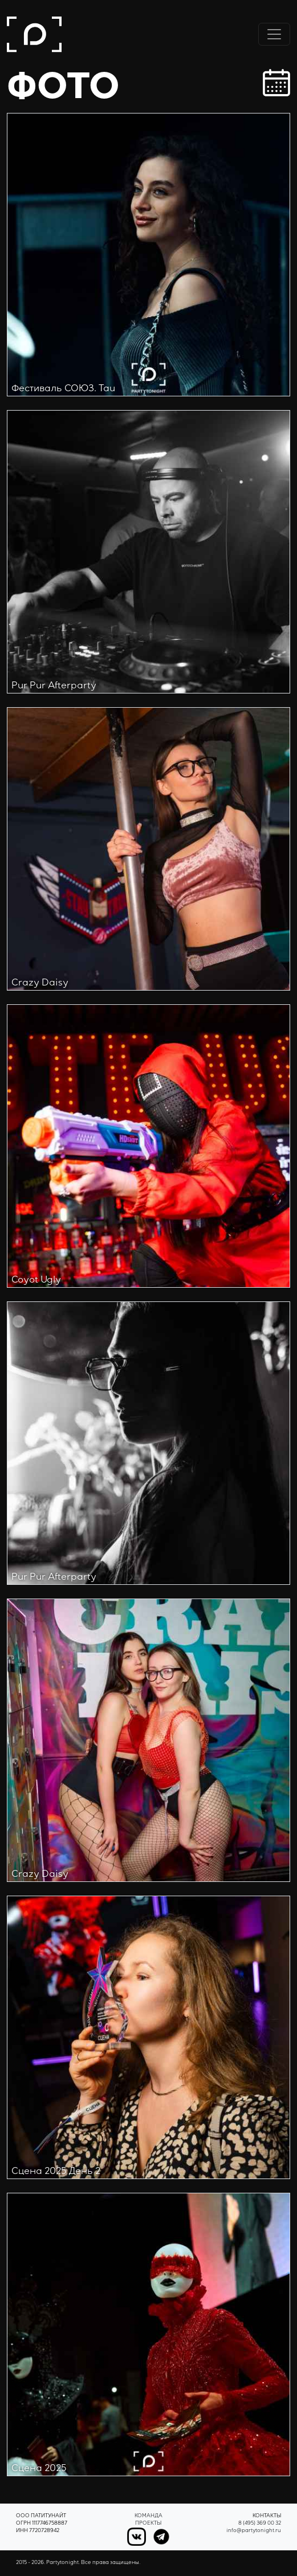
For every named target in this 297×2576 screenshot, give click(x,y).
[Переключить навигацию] (274, 34)
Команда (148, 2516)
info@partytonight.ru (253, 2531)
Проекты (148, 2523)
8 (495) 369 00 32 (259, 2523)
